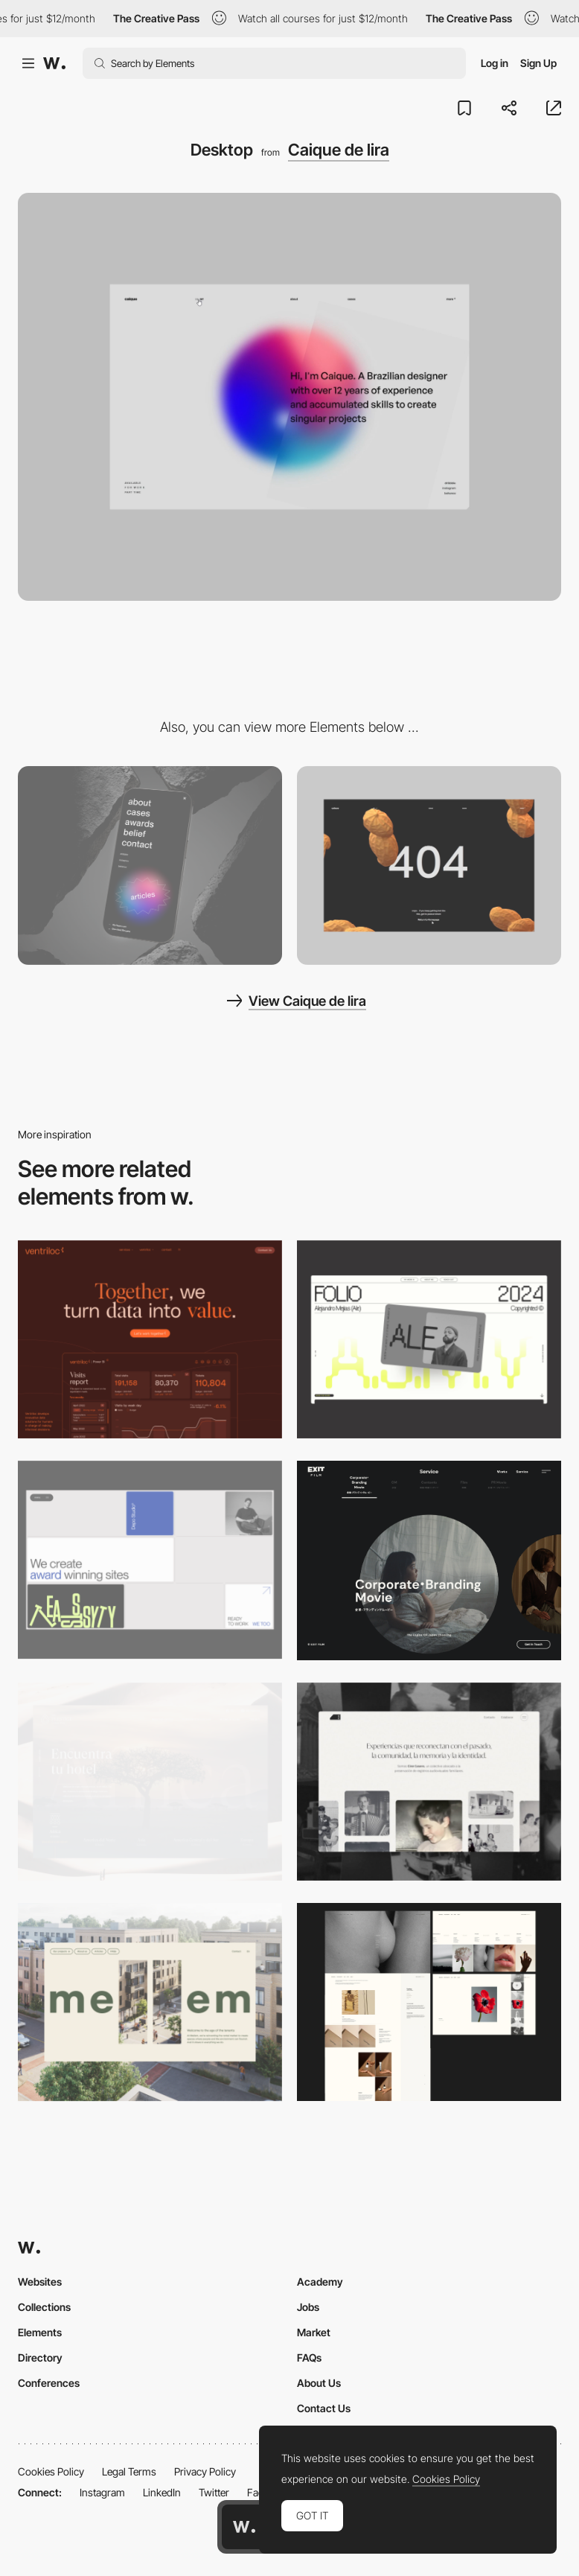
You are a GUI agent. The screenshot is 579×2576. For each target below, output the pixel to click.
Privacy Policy (205, 2471)
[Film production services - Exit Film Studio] (429, 1560)
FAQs (309, 2357)
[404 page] (429, 865)
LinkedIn (162, 2492)
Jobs (308, 2307)
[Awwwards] (54, 63)
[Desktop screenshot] (429, 1782)
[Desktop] (150, 1339)
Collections (44, 2307)
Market (313, 2332)
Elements (40, 2332)
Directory (40, 2357)
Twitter (214, 2492)
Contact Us (324, 2408)
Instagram (102, 2492)
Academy (320, 2281)
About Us (319, 2382)
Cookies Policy (51, 2471)
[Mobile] (150, 865)
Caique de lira (338, 149)
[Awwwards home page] (244, 2527)
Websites (40, 2281)
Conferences (49, 2382)
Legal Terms (129, 2471)
